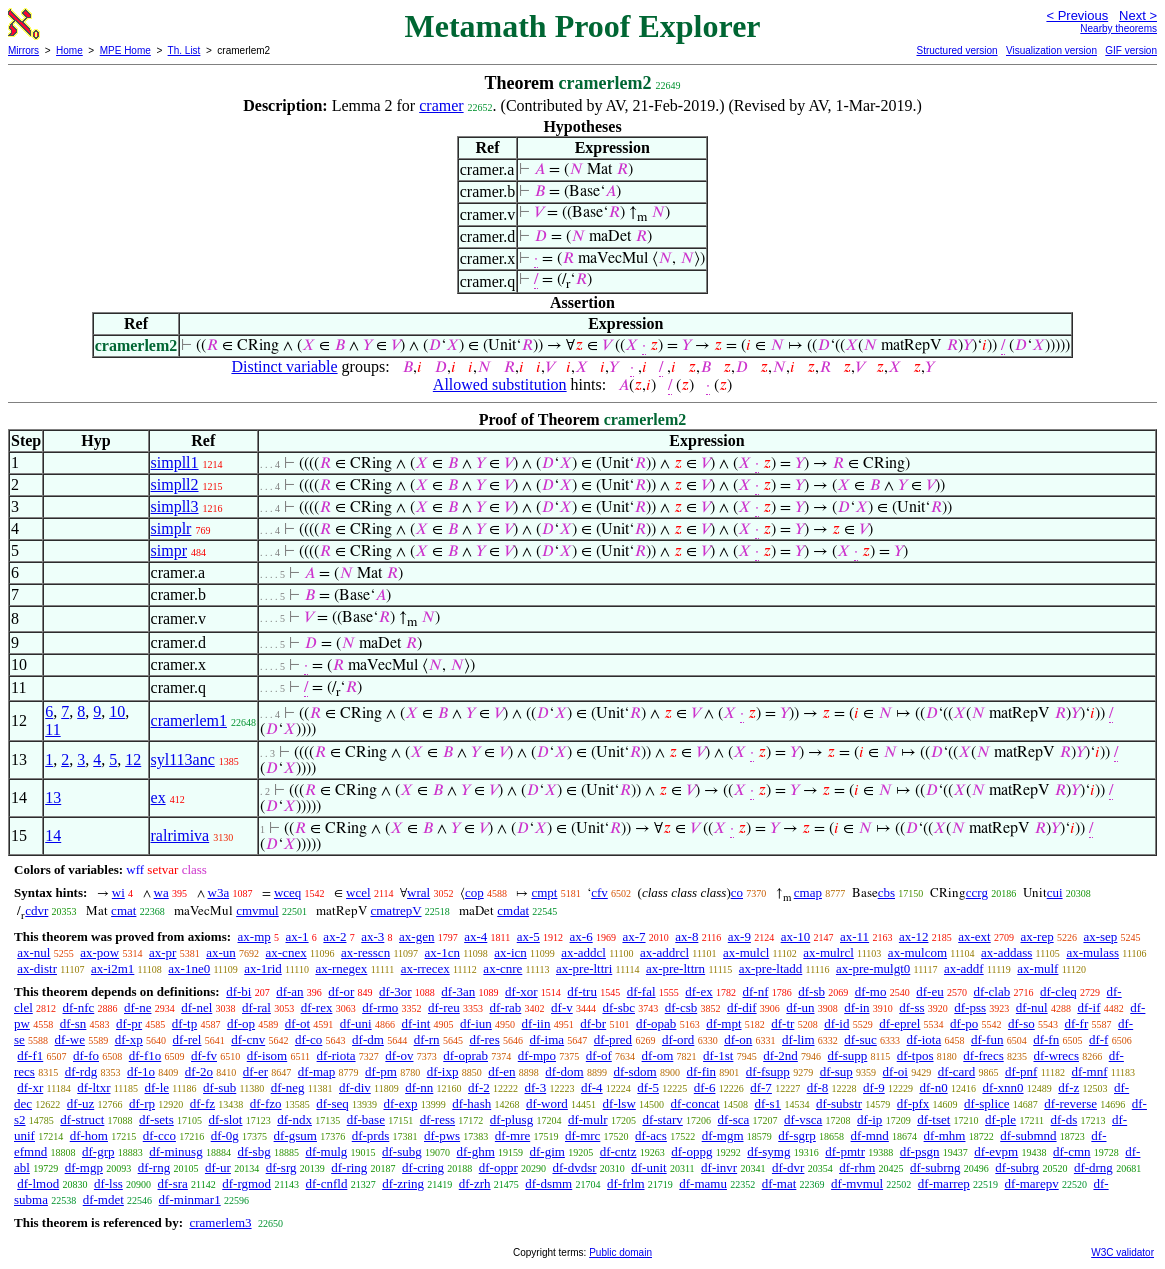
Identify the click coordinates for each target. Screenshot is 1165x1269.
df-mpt (723, 1023)
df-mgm (723, 1135)
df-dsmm (548, 1183)
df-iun (476, 1023)
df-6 (705, 1087)
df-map (317, 1071)
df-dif (742, 1007)
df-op (241, 1023)
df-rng (154, 1167)
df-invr (719, 1167)
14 (53, 835)
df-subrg (1017, 1167)
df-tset (933, 1119)
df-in (856, 1007)
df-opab (656, 1023)
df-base (366, 1119)
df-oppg (691, 1151)
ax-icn (510, 952)
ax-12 (914, 936)
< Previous (1077, 15)
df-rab (506, 1007)
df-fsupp (768, 1071)
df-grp (98, 1151)
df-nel (196, 1007)
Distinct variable (284, 366)
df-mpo (537, 1055)
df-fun (987, 1039)
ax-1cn (442, 952)
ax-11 (854, 936)
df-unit (648, 1167)
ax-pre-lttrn (675, 968)
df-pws (442, 1135)
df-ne (137, 1007)
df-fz (202, 1103)
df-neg (288, 1087)
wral (418, 892)
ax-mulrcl (828, 952)
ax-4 (475, 936)
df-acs (651, 1135)
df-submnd (1028, 1135)
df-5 (648, 1087)
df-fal (641, 991)
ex (158, 797)
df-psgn (920, 1151)
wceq (287, 892)
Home (69, 50)
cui (1055, 892)
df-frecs (983, 1055)
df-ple (1000, 1119)
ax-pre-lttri (584, 968)
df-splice (986, 1103)
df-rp (142, 1103)
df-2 (479, 1087)
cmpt (544, 892)
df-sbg (253, 1151)
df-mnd (870, 1135)
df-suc (860, 1039)
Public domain (620, 1252)
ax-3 (372, 936)
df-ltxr (93, 1087)
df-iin (536, 1023)
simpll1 (175, 462)
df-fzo (266, 1103)
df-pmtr (845, 1151)
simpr (169, 550)
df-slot (226, 1119)
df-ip (869, 1119)
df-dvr (788, 1167)
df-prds (371, 1135)
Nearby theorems (1118, 28)
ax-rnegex (341, 968)
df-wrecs (1055, 1055)
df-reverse (1070, 1103)
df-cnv (248, 1039)
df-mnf (1089, 1071)
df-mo (871, 991)
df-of (599, 1055)
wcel (358, 892)
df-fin (701, 1071)
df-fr (1076, 1023)
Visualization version (1051, 50)
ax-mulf (1037, 968)
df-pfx (913, 1103)
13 (53, 797)
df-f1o (145, 1055)
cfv (599, 892)
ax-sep (1100, 936)
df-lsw (619, 1103)
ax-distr (37, 968)
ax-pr (162, 952)
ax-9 (739, 936)
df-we (70, 1039)
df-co (308, 1039)
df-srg (281, 1167)
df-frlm (626, 1183)
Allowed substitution (500, 384)
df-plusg (511, 1119)
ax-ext (974, 936)
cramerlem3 (220, 1222)
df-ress (437, 1119)
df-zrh (475, 1183)
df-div (355, 1087)
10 (117, 711)
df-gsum (295, 1135)
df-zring (403, 1183)
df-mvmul (857, 1183)
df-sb (811, 991)
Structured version (956, 50)
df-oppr (498, 1167)
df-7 (761, 1087)
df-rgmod (246, 1183)
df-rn (427, 1039)
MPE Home (125, 50)
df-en (501, 1071)
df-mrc (582, 1135)
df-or (341, 991)
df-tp (184, 1023)
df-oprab (465, 1055)
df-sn (73, 1023)
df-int (415, 1023)
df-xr (30, 1087)
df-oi (895, 1071)
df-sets (156, 1119)
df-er (255, 1071)
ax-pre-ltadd (771, 968)
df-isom (267, 1055)
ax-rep (1036, 936)
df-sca (734, 1119)
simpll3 (175, 506)
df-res (484, 1039)
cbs (886, 892)
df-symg (768, 1151)
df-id (836, 1023)
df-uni (356, 1023)
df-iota (924, 1039)
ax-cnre (502, 968)
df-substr (839, 1103)
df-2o (199, 1071)
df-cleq (1058, 991)
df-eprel (899, 1023)
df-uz (80, 1103)
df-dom (564, 1071)
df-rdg (81, 1071)
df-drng (1093, 1167)
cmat (123, 910)
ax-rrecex (425, 968)
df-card (957, 1071)
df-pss (970, 1007)
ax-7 (633, 936)
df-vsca (803, 1119)
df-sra (173, 1183)
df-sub (219, 1087)
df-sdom (634, 1071)
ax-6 (581, 936)
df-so (1021, 1023)
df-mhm (945, 1135)
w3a (219, 892)
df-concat (695, 1103)
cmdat (513, 910)
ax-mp (254, 936)
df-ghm (476, 1151)
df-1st (718, 1055)
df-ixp (443, 1071)
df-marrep (944, 1183)
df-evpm (996, 1151)
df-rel (187, 1039)
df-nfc (79, 1007)
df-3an (458, 991)
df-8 (818, 1087)
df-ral (256, 1007)
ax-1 (297, 936)
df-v (562, 1007)
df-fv (204, 1055)
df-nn (419, 1087)
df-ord (678, 1039)
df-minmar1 (190, 1199)
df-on (738, 1039)
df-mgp (84, 1167)
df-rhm (857, 1167)
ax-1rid (263, 968)
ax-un (221, 952)
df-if (1088, 1007)
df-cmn (1072, 1151)
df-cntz (618, 1151)
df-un (800, 1007)
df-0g (225, 1135)
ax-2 (334, 936)
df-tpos (915, 1055)
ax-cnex (286, 952)
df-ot (297, 1023)
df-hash (471, 1103)
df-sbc (618, 1007)
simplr (171, 528)
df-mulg (326, 1151)
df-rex (317, 1007)
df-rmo (380, 1007)
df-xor (521, 991)
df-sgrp (797, 1135)
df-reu (444, 1007)
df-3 (536, 1087)
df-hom (89, 1135)
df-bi (238, 991)
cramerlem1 (189, 720)
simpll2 (175, 484)
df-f (1099, 1039)
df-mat (779, 1183)
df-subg (402, 1151)
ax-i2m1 (112, 968)
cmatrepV (395, 910)
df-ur (218, 1167)
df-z (1068, 1087)
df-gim (547, 1151)
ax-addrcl (664, 952)
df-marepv (1032, 1183)
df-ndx (294, 1119)
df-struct (82, 1119)
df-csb (681, 1007)
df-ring (349, 1167)
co (737, 892)
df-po (964, 1023)
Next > (1138, 15)
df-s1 (767, 1103)
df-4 (592, 1087)
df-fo (86, 1055)
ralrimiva (180, 835)
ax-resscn (365, 952)
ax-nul (33, 952)
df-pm (381, 1071)
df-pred (613, 1039)
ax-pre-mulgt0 (873, 968)
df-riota (336, 1055)
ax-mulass (1092, 952)
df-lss (108, 1183)
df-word (547, 1103)
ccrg (977, 892)
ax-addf (964, 968)
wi (118, 892)
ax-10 (796, 936)
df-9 (874, 1087)
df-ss (911, 1007)
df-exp (401, 1103)
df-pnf (1021, 1071)
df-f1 (30, 1055)
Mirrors (23, 50)
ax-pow (99, 952)
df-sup (836, 1071)
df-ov (399, 1055)
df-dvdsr (574, 1167)
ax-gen (416, 936)
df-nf (755, 991)
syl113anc (183, 759)
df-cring (423, 1167)
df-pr (129, 1023)
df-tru (582, 991)
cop (474, 892)
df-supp (848, 1055)
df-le (157, 1087)
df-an (289, 991)
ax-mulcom (917, 952)
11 (52, 729)
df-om (658, 1055)
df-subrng (935, 1167)
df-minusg (175, 1151)
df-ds (1064, 1119)
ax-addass (1006, 952)
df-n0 (933, 1087)
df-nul (1032, 1007)
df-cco (159, 1135)
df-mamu (703, 1183)
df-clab (991, 991)
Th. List (184, 50)
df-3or (395, 991)
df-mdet (103, 1199)
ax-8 (686, 936)
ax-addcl (583, 952)
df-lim (798, 1039)
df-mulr (588, 1119)
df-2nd (780, 1055)
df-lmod (38, 1183)
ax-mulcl (746, 952)
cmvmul (257, 910)
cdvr (36, 910)
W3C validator (1122, 1252)
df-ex (698, 991)
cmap (808, 892)
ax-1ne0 (189, 968)
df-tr (782, 1023)
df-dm (368, 1039)
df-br (593, 1023)
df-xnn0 (1002, 1087)
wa (161, 892)
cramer (441, 105)
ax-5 (528, 936)
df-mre (512, 1135)
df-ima (546, 1039)
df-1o (141, 1071)
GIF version (1131, 50)
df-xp (129, 1039)
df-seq (332, 1103)
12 (133, 759)
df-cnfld (327, 1183)
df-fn (1046, 1039)
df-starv (662, 1119)
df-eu (929, 991)
